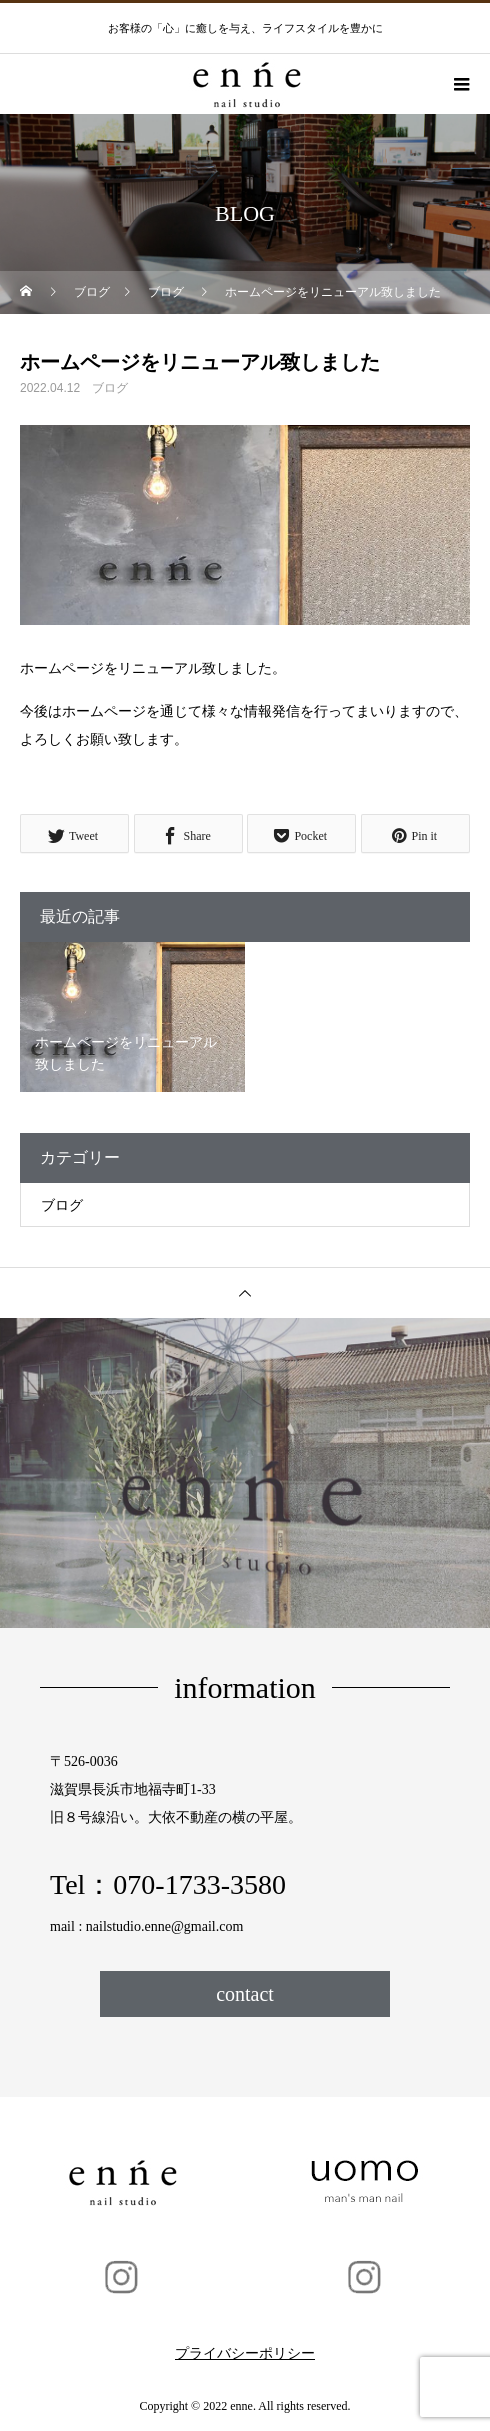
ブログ (110, 388)
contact (245, 1994)
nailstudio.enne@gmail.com (165, 1926)
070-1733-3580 (199, 1884)
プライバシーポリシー (245, 2353)
